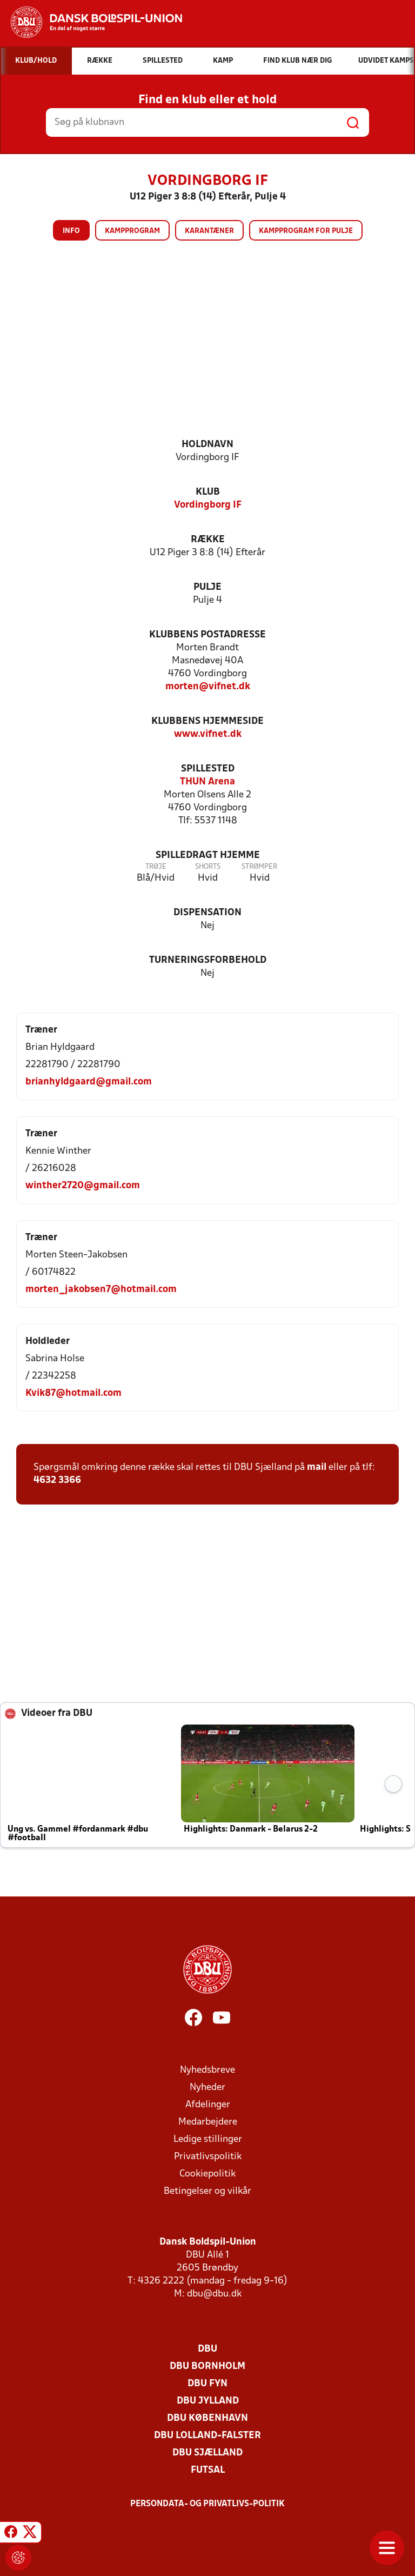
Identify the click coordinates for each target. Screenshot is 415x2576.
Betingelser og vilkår (207, 2191)
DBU (207, 2349)
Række (208, 539)
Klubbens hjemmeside (207, 721)
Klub (208, 492)
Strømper (259, 866)
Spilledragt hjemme (208, 855)
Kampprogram (132, 231)
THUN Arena (207, 782)
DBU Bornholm (207, 2366)
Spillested (208, 769)
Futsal (208, 2470)
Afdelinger (207, 2104)
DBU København (207, 2418)
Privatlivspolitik (208, 2156)
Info (71, 231)
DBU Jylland (208, 2401)
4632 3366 (57, 1480)
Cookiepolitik (207, 2174)
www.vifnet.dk (208, 734)
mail (316, 1467)
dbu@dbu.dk (214, 2294)
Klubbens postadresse (207, 635)
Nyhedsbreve (207, 2070)
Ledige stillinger (207, 2139)
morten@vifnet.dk (207, 686)
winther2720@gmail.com (82, 1185)
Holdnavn (207, 444)
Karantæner (209, 231)
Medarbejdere (207, 2122)
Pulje (207, 587)
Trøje (155, 866)
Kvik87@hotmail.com (73, 1393)
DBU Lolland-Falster (207, 2435)
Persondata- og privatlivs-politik (207, 2504)
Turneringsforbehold (207, 960)
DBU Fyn (207, 2383)
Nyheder (207, 2087)
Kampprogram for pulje (306, 231)
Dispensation (207, 912)
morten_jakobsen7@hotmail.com (101, 1289)
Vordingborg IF (208, 505)
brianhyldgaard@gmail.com (88, 1082)
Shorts (207, 866)
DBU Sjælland (207, 2453)
